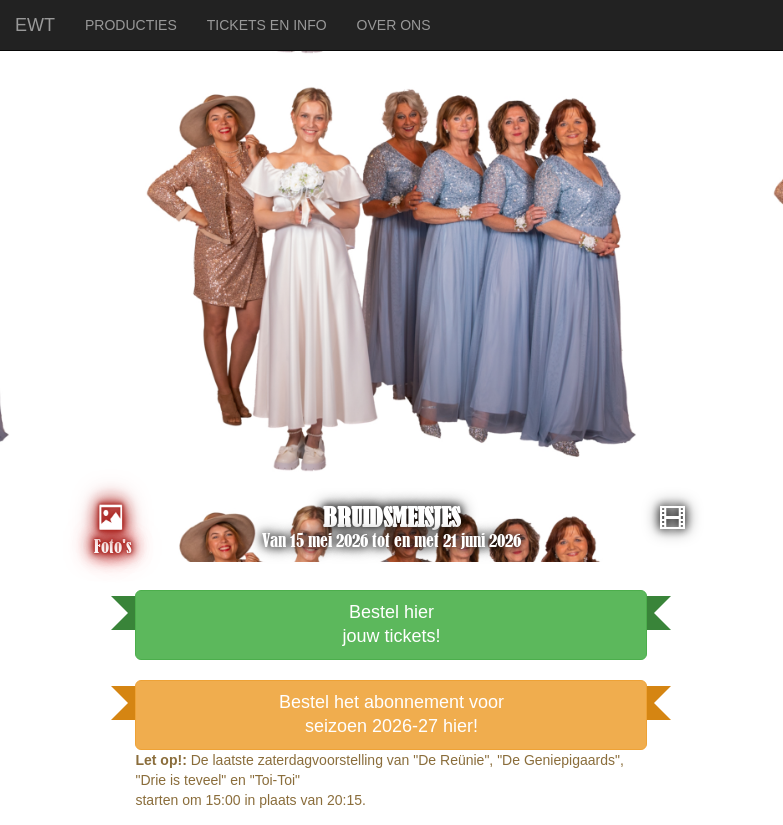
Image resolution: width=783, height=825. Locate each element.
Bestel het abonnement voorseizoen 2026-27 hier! (391, 714)
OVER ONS (394, 25)
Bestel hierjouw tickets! (391, 624)
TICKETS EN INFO (267, 25)
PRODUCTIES (131, 25)
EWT (35, 22)
